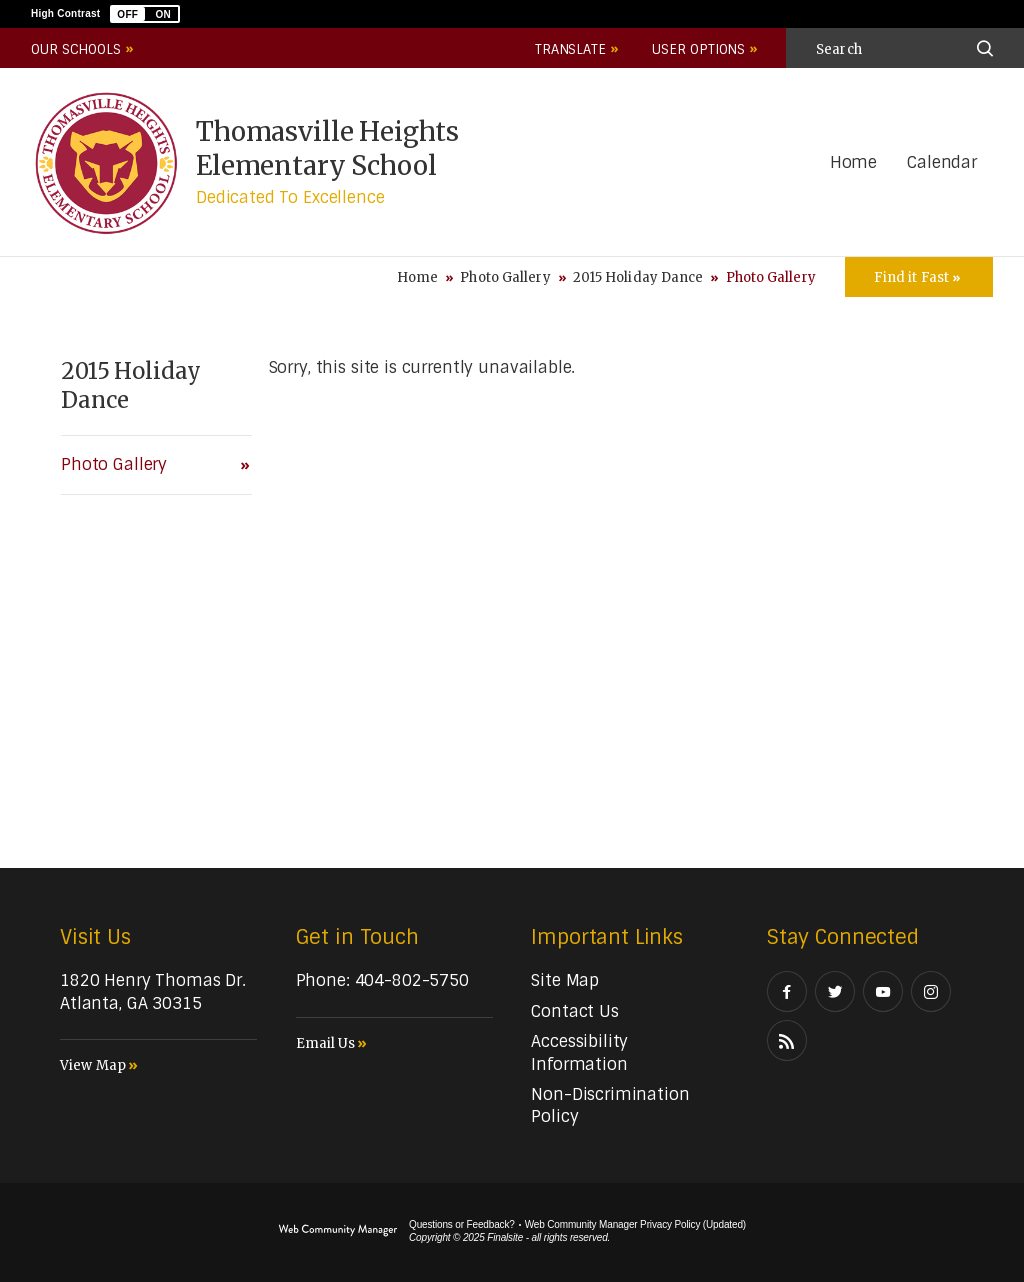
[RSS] (787, 1040)
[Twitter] (835, 991)
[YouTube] (883, 991)
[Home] (853, 163)
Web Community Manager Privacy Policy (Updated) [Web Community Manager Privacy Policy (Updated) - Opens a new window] (635, 1224)
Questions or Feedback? (462, 1224)
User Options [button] (698, 49)
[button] (145, 14)
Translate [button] (570, 49)
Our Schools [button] (76, 49)
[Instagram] (931, 991)
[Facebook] (787, 991)
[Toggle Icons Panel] (919, 277)
